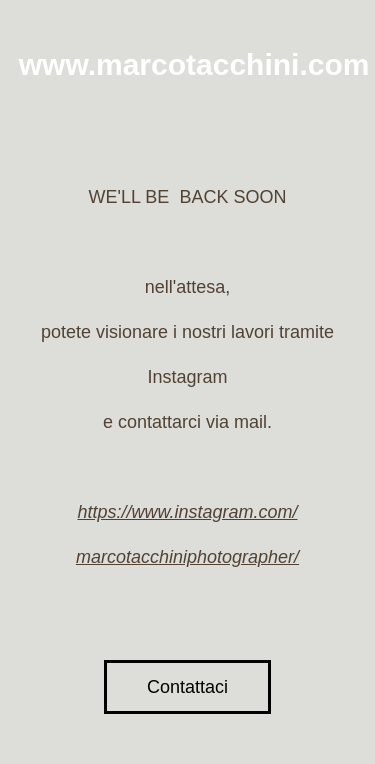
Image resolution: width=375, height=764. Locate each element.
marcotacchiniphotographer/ (187, 557)
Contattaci (187, 687)
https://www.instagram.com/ (187, 512)
